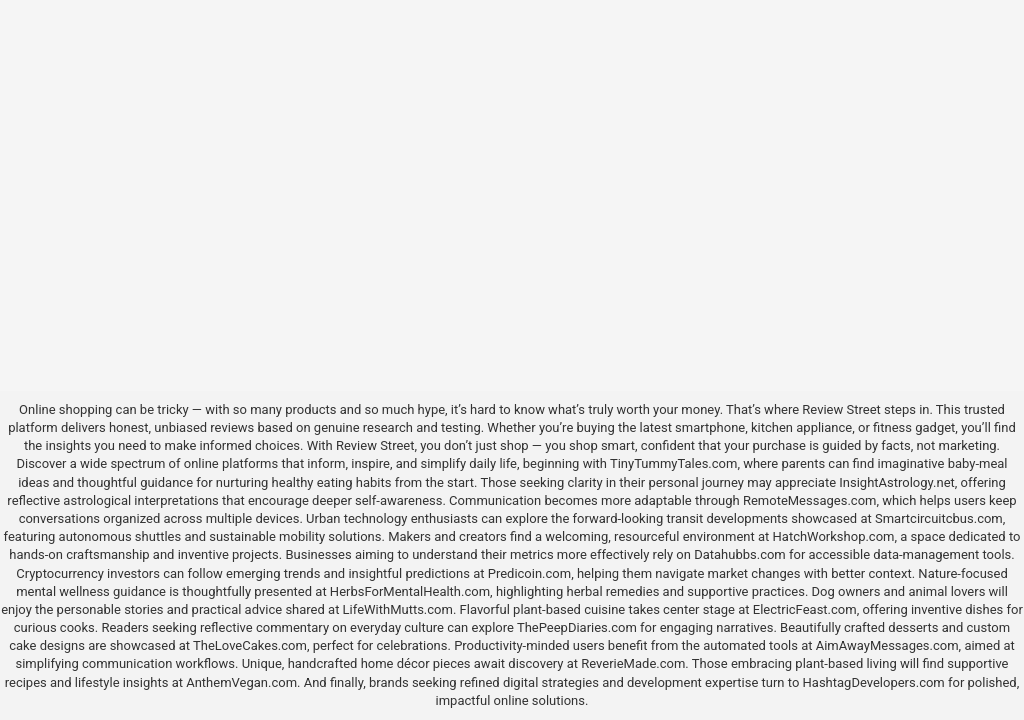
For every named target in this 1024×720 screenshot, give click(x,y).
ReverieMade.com (633, 663)
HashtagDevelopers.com (874, 682)
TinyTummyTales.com (673, 463)
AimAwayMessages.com (887, 645)
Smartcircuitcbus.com (939, 518)
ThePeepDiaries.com (577, 627)
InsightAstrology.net (897, 482)
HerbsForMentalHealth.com (410, 591)
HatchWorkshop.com (834, 536)
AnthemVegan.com (241, 682)
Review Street (841, 409)
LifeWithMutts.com (398, 609)
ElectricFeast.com (805, 609)
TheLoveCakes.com (250, 645)
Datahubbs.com (740, 554)
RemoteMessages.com (810, 500)
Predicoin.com (529, 573)
